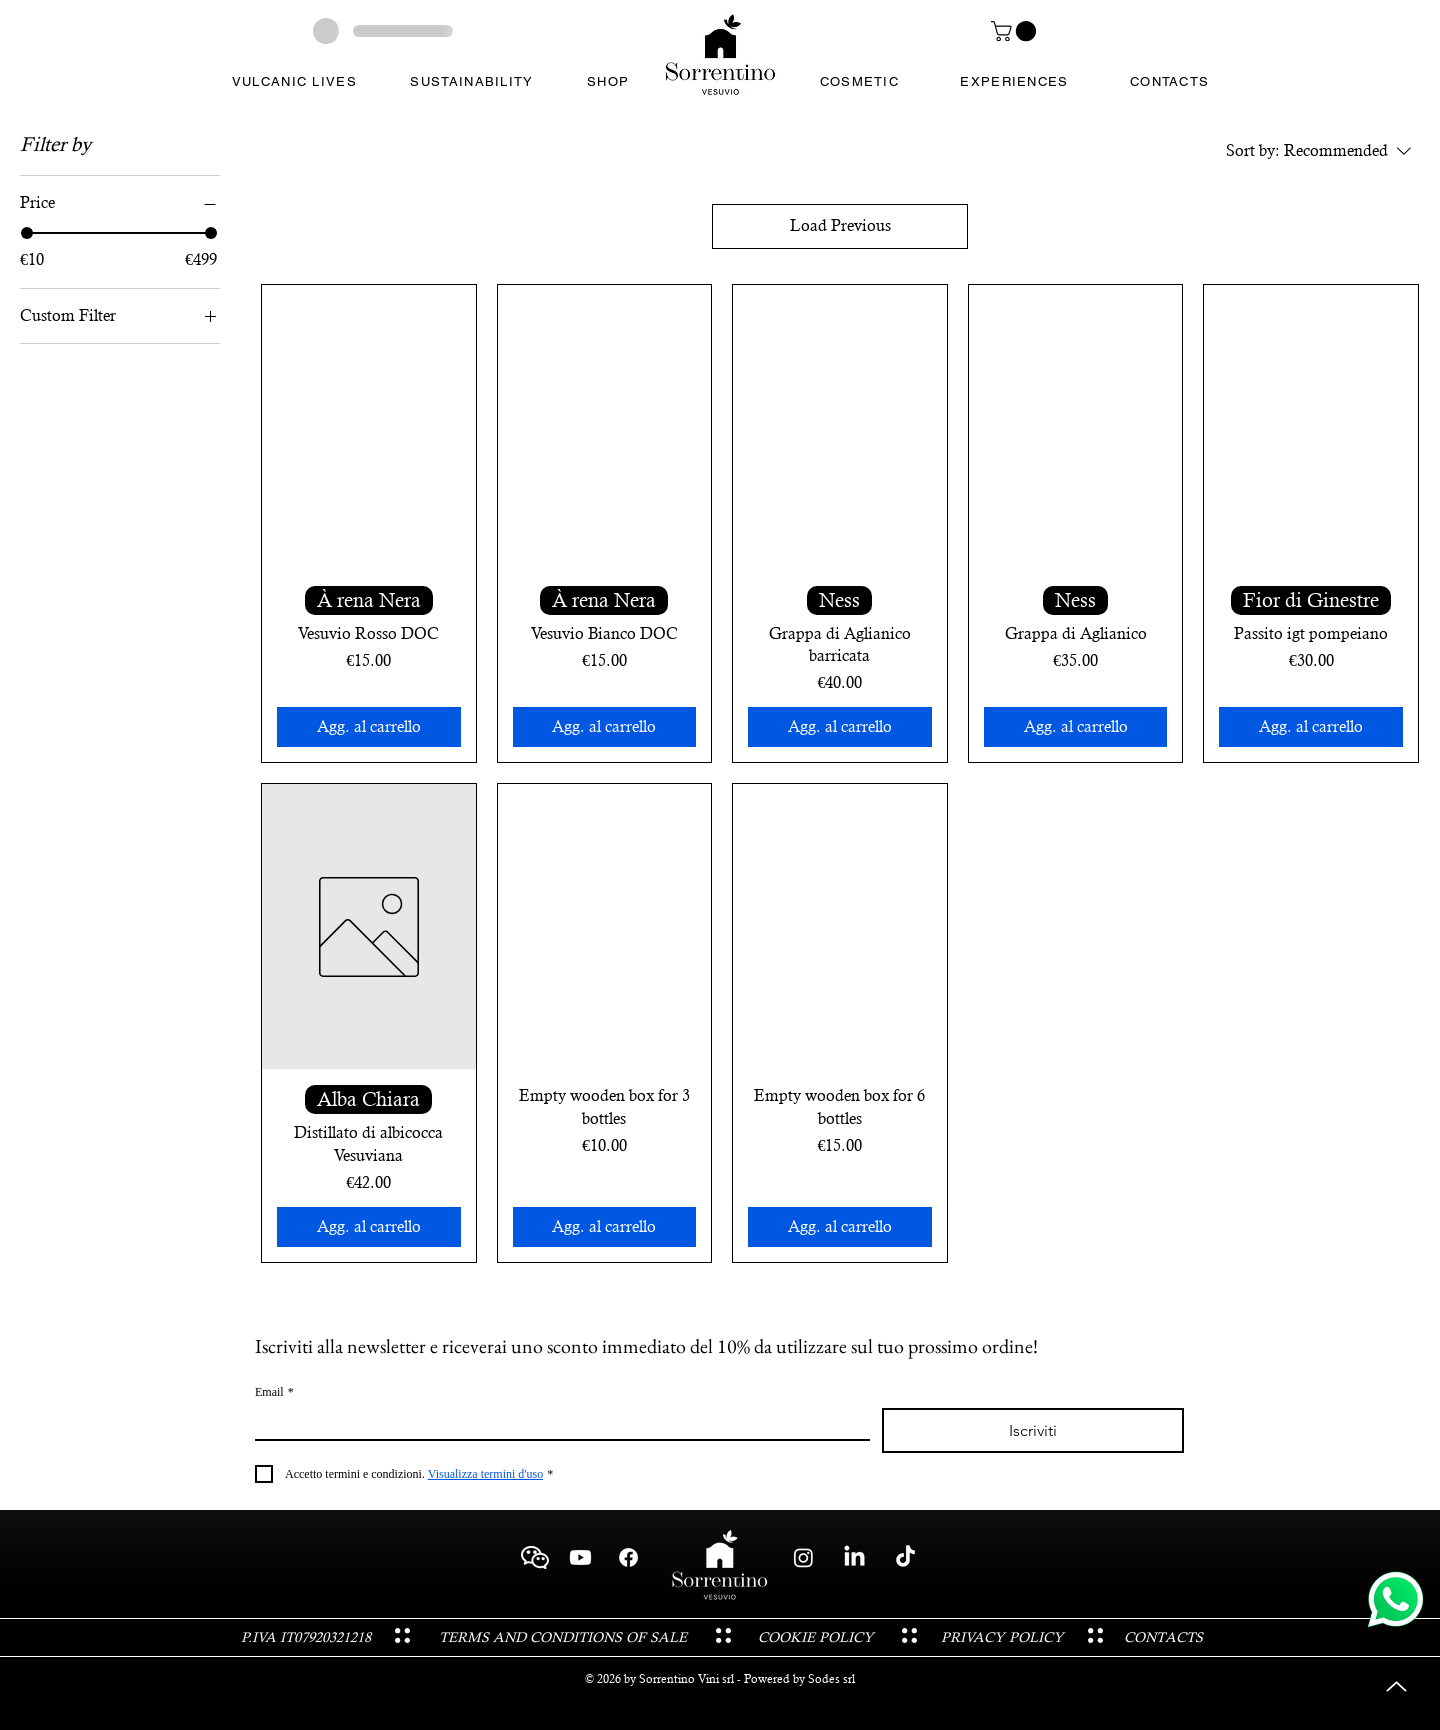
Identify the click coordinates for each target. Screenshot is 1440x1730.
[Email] (556, 1423)
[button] (1016, 31)
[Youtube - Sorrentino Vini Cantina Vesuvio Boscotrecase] (580, 1557)
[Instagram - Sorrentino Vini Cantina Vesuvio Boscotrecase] (803, 1557)
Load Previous (840, 225)
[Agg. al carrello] (369, 727)
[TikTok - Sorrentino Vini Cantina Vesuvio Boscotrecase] (905, 1557)
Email (274, 1392)
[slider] (27, 233)
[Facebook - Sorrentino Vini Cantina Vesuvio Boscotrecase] (628, 1557)
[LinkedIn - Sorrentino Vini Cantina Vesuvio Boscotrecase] (854, 1557)
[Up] (1396, 1686)
